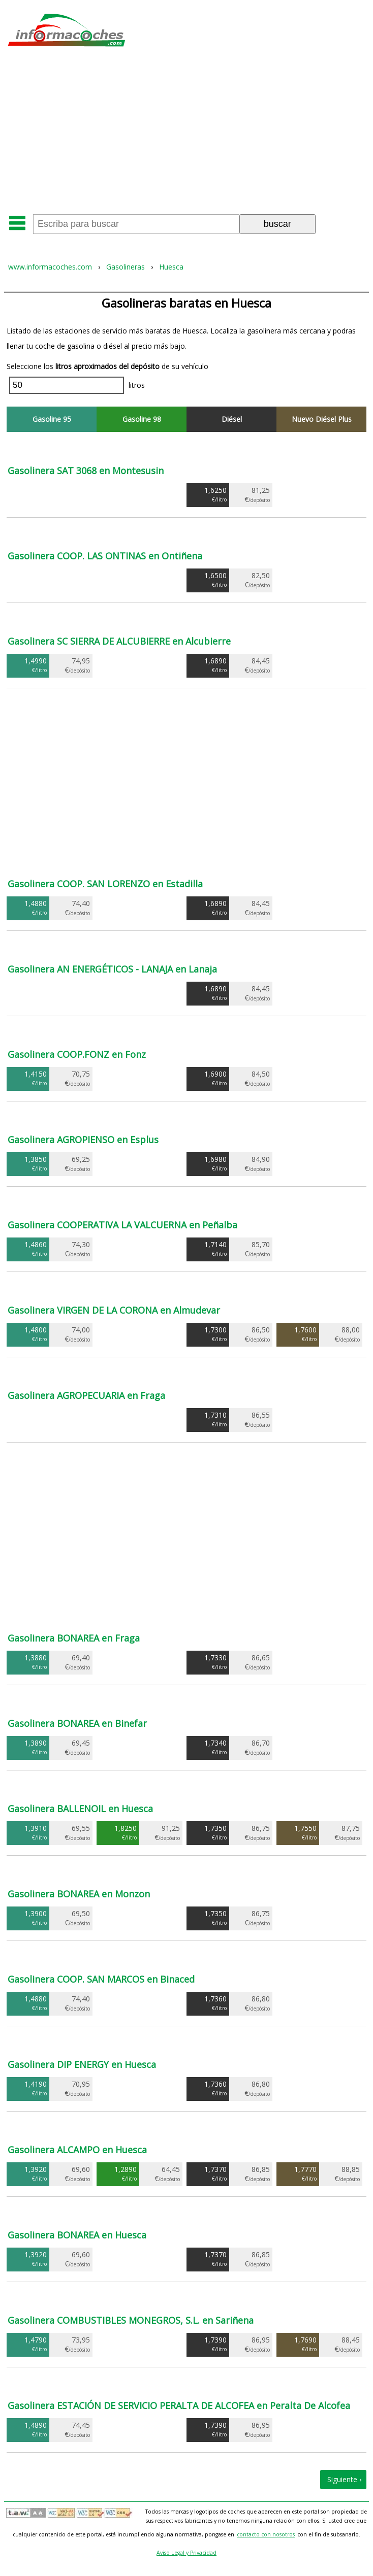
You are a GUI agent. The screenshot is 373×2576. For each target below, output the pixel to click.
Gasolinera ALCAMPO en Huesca (77, 2150)
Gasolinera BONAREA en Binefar (77, 1723)
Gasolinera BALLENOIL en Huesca (80, 1808)
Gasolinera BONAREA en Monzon (79, 1894)
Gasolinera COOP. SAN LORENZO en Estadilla (105, 884)
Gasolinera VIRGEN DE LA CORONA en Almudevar (114, 1310)
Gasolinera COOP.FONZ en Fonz (77, 1054)
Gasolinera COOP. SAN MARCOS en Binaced (101, 1979)
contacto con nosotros (266, 2534)
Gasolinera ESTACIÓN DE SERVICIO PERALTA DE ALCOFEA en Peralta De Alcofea (179, 2405)
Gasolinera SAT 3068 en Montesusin (86, 470)
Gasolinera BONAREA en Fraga (74, 1638)
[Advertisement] (186, 134)
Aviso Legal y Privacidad (186, 2552)
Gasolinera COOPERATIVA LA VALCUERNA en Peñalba (122, 1225)
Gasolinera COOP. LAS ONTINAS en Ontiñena (105, 556)
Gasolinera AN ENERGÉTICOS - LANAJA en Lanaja (112, 969)
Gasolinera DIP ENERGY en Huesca (82, 2064)
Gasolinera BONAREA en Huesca (77, 2235)
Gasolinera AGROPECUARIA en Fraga (86, 1395)
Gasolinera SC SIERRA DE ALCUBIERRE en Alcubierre (119, 641)
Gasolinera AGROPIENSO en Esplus (83, 1139)
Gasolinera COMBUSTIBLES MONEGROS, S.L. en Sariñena (131, 2320)
